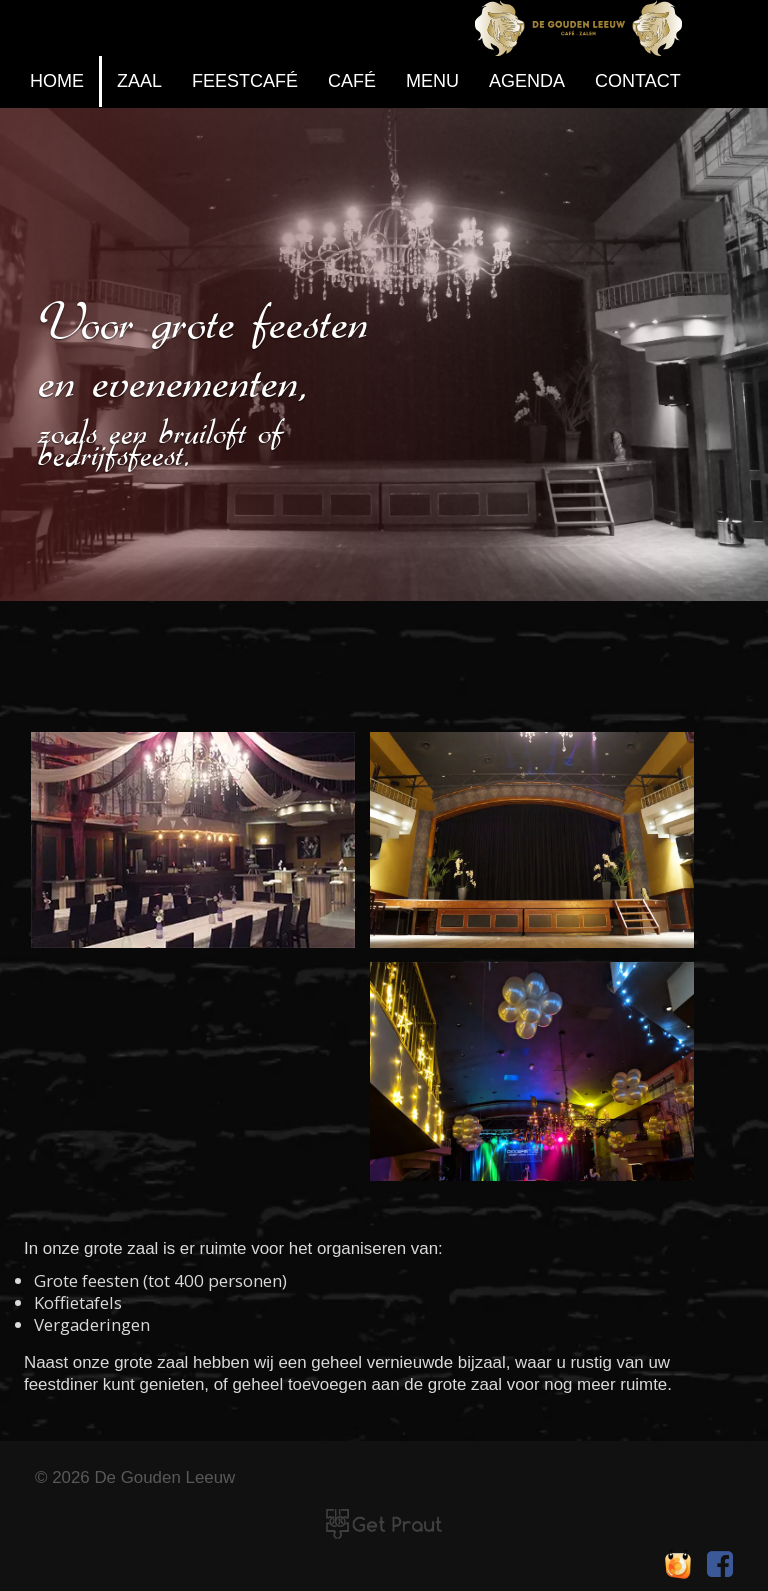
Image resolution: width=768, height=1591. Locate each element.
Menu (432, 81)
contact (638, 81)
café (352, 81)
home (57, 81)
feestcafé (245, 81)
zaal (139, 81)
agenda (527, 81)
